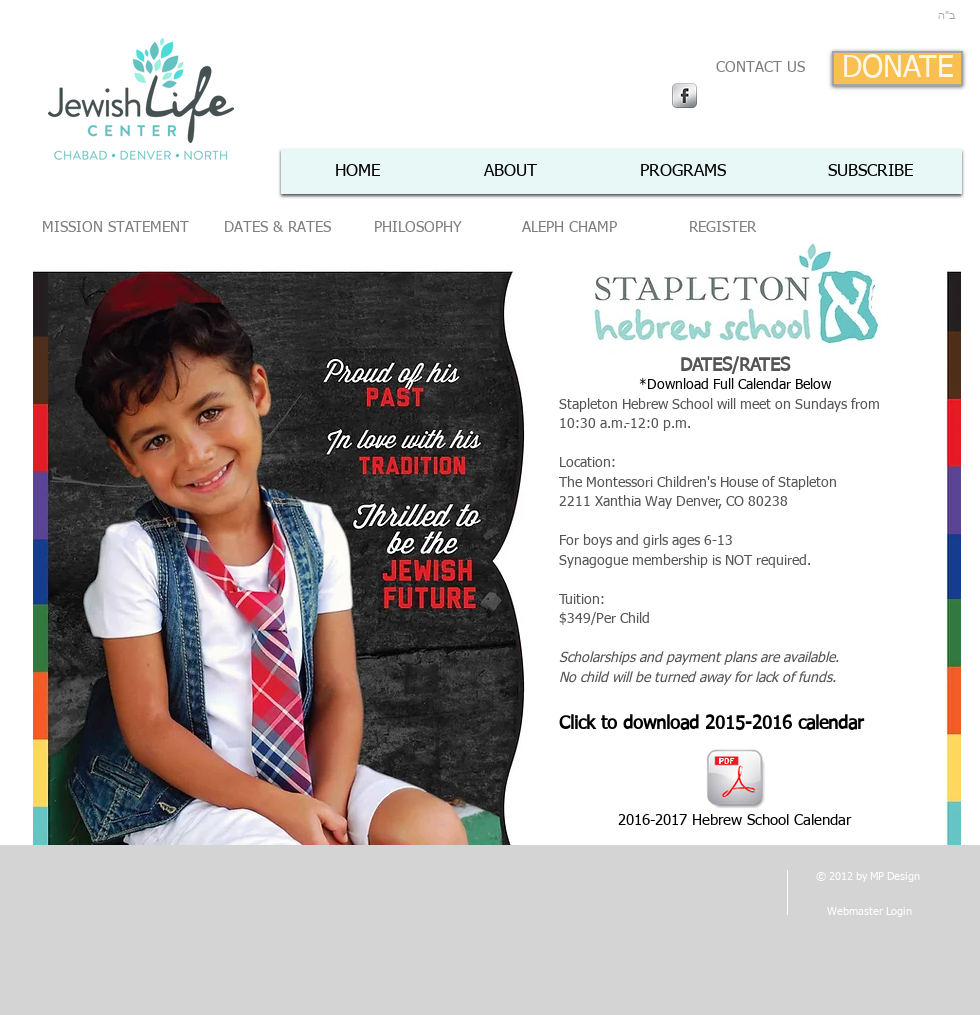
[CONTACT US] (760, 68)
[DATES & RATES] (277, 228)
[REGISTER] (722, 228)
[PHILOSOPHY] (417, 228)
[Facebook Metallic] (684, 95)
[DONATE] (897, 68)
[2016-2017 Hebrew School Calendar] (734, 790)
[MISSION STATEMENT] (115, 228)
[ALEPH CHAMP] (569, 228)
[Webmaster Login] (869, 911)
